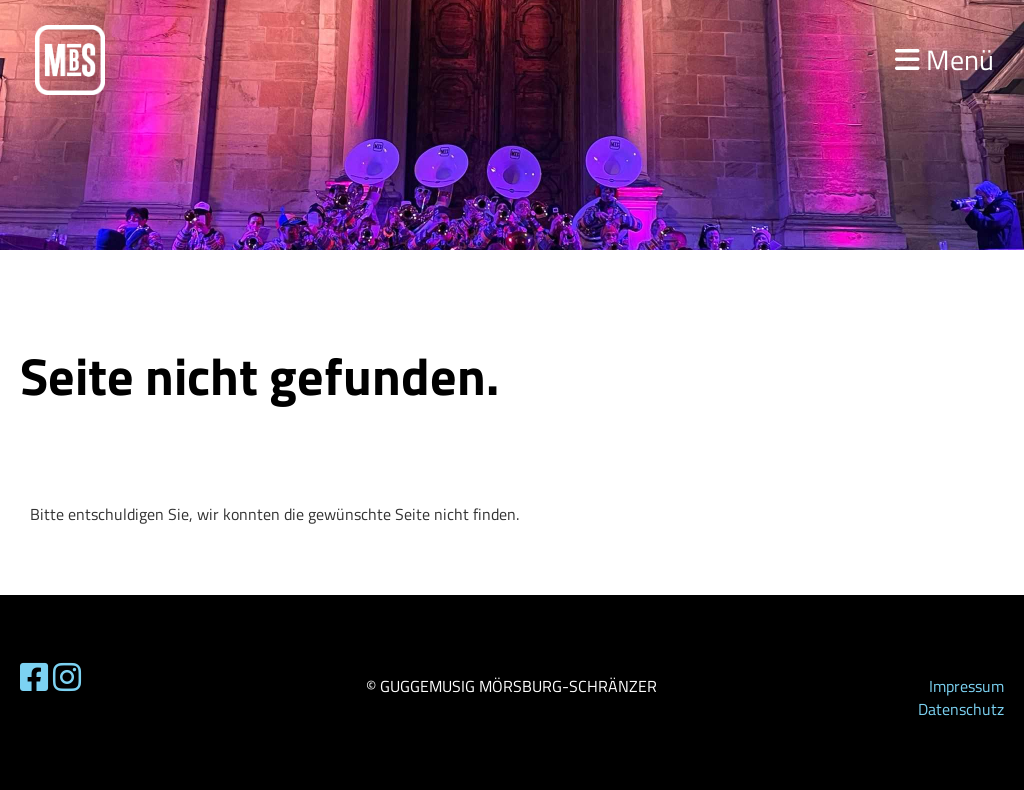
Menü (944, 59)
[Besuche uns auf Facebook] (34, 677)
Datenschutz (961, 709)
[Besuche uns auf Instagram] (67, 677)
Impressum (966, 686)
